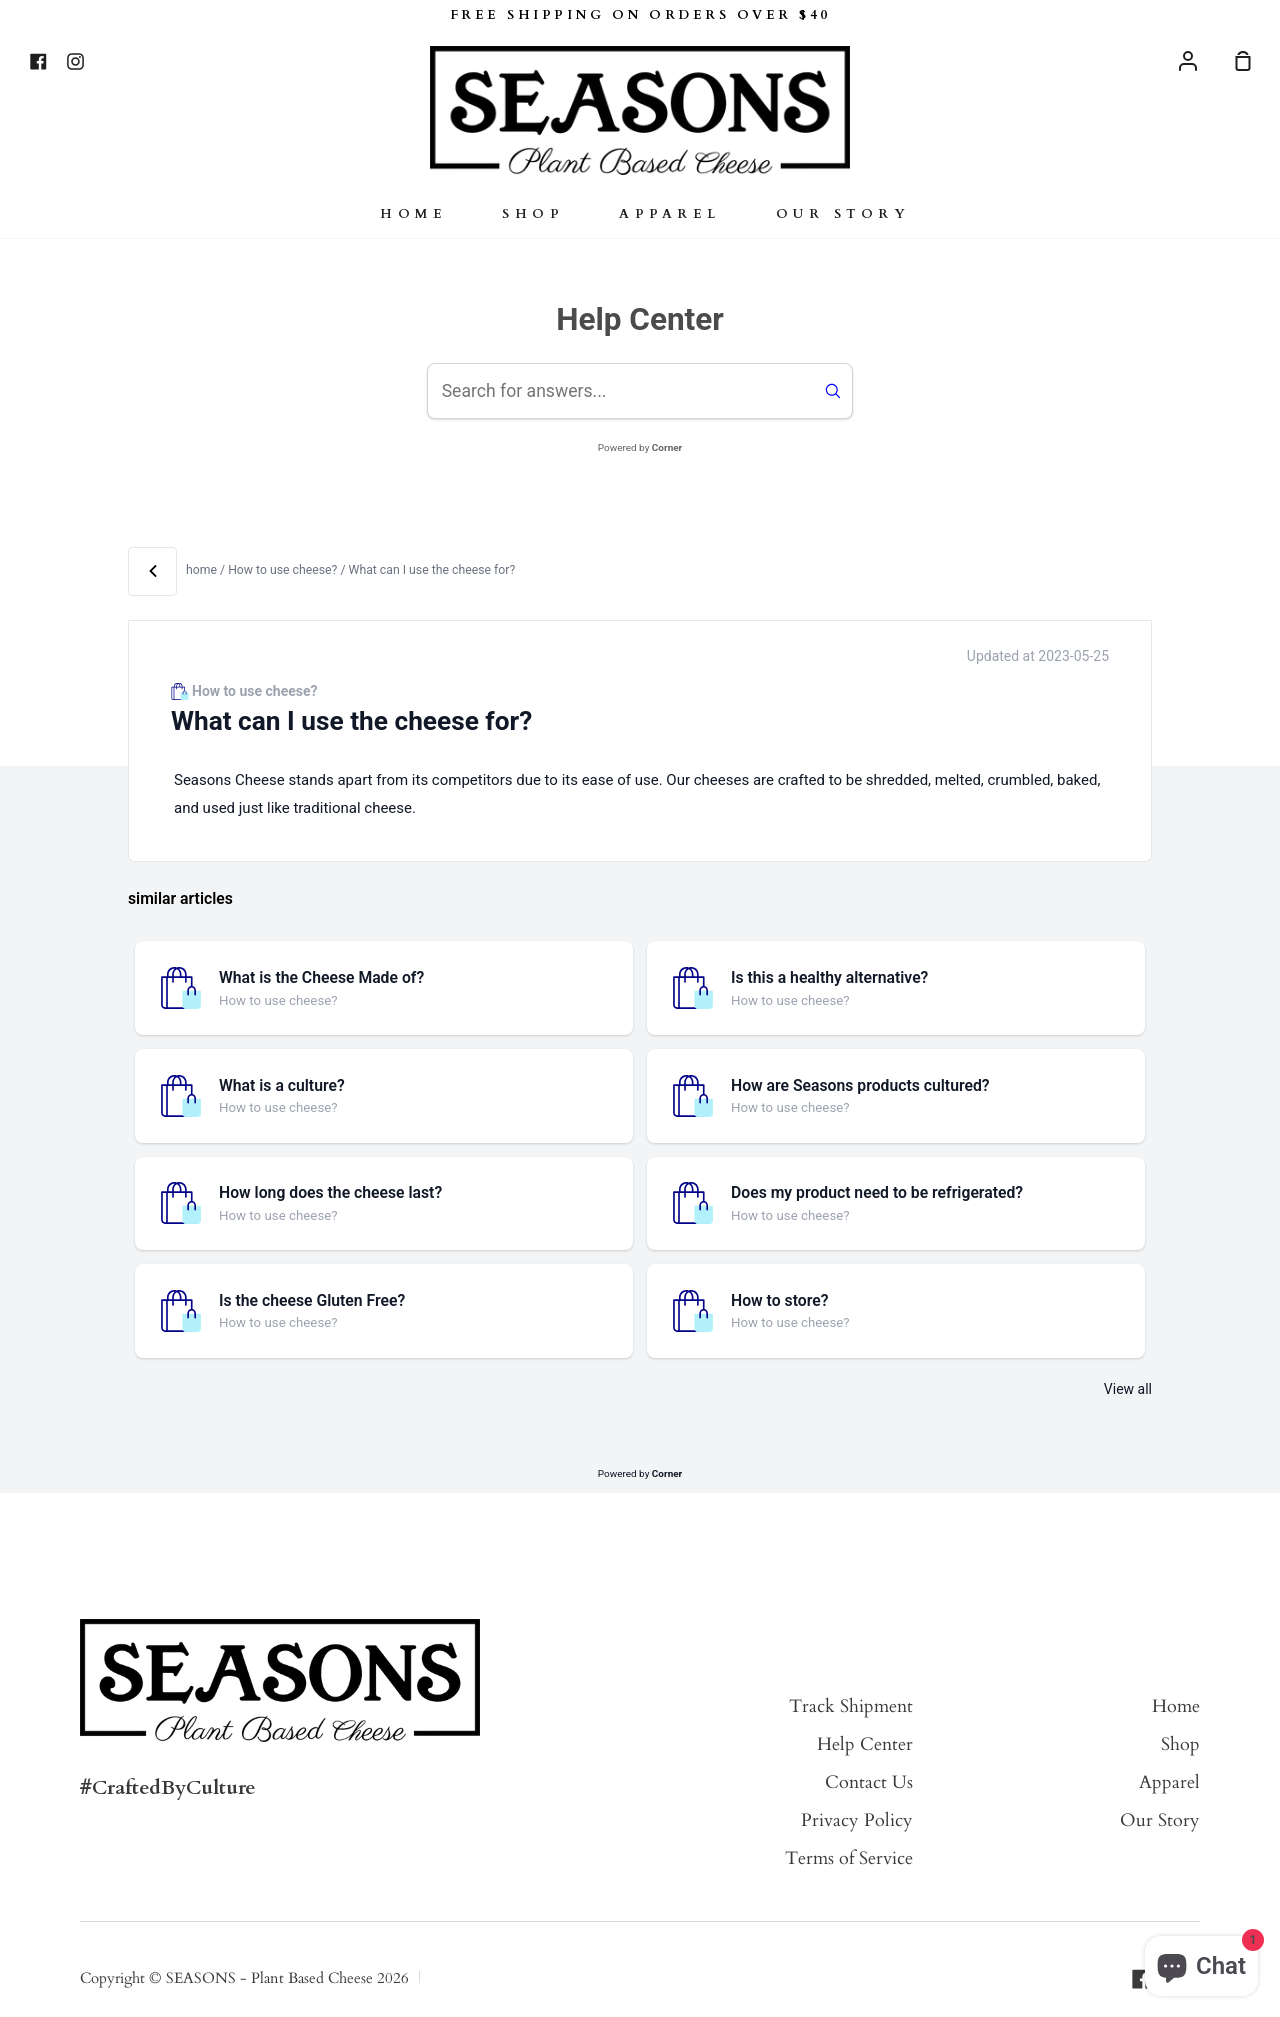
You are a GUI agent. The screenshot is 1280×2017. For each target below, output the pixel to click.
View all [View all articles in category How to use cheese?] (1128, 1389)
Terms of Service (849, 1858)
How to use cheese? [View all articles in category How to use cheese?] (284, 570)
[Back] (152, 571)
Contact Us (869, 1782)
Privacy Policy (857, 1820)
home (201, 570)
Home (413, 214)
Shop (533, 214)
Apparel (670, 214)
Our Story (843, 214)
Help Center (865, 1744)
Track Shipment (851, 1706)
